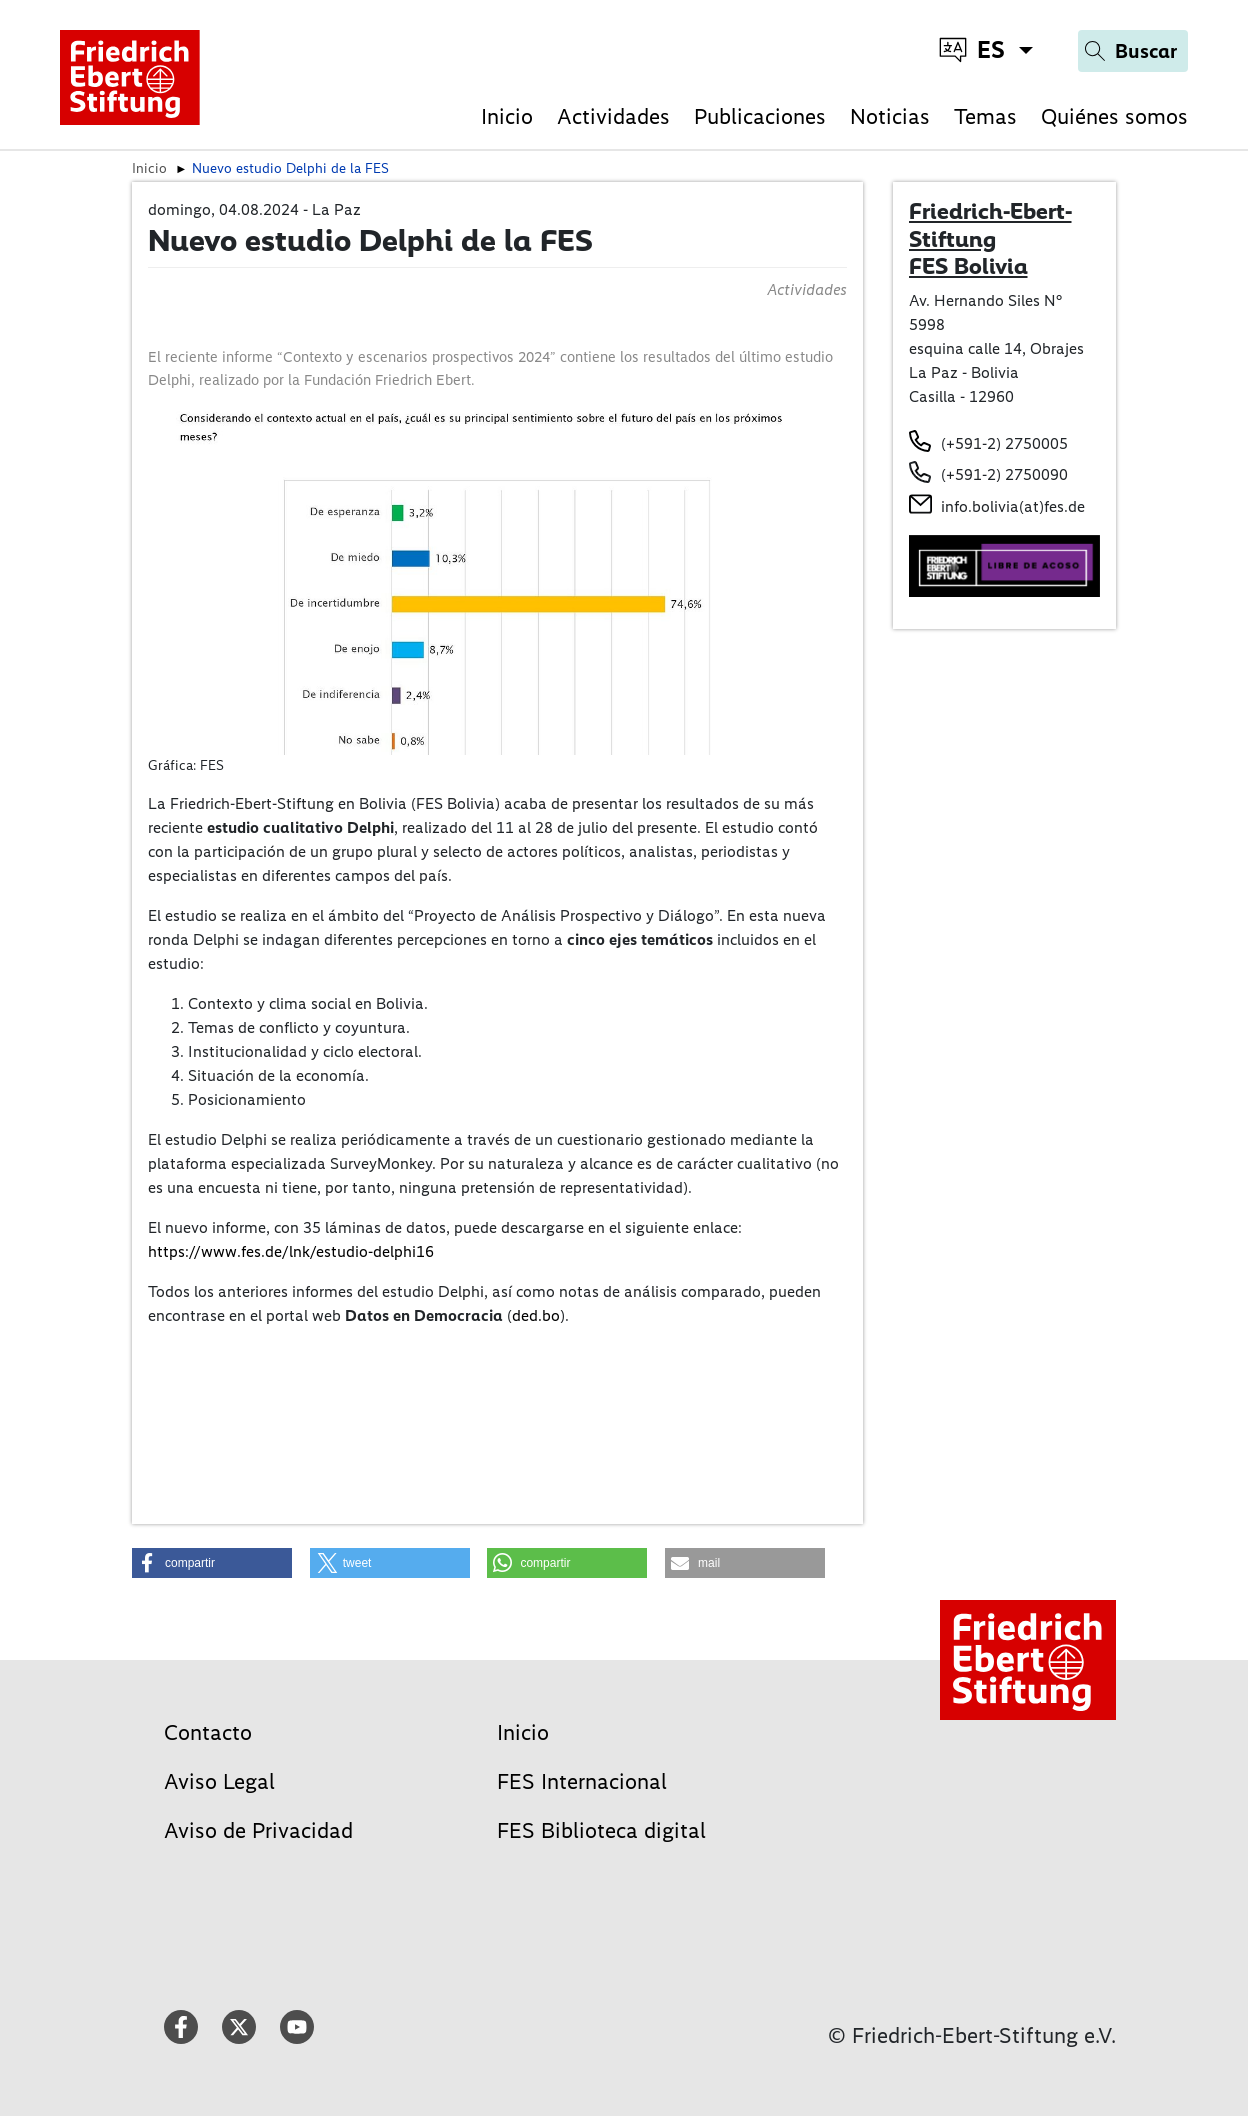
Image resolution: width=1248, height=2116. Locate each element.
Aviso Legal (219, 1781)
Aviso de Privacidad (258, 1830)
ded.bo (536, 1315)
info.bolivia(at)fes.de (1013, 506)
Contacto (208, 1732)
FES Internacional (582, 1781)
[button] (212, 1563)
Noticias (890, 116)
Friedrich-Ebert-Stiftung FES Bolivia (990, 238)
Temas (985, 116)
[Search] (1133, 51)
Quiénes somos (1114, 116)
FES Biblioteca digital (601, 1830)
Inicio (507, 116)
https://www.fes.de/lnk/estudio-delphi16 (291, 1251)
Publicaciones (760, 116)
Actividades (613, 116)
